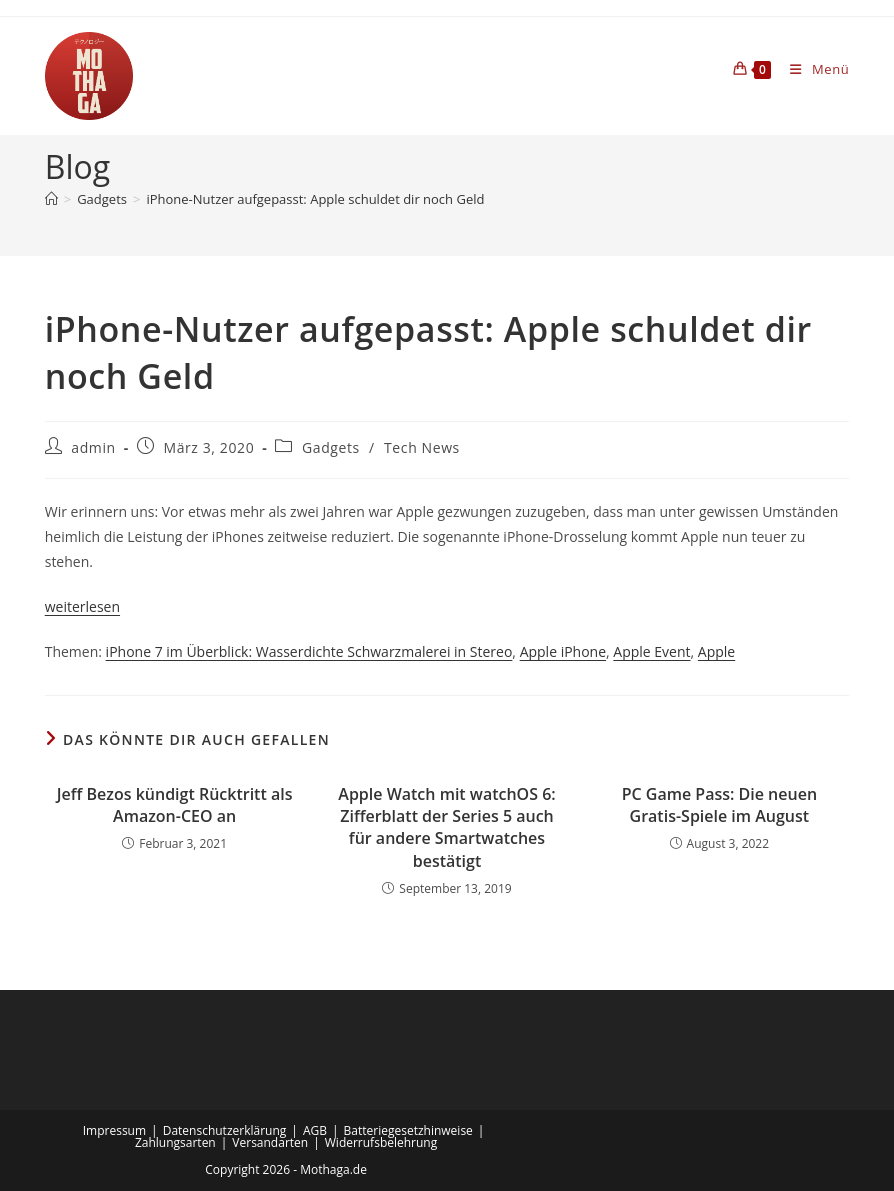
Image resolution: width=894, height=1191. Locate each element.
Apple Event (651, 651)
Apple (716, 651)
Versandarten (270, 1142)
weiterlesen (82, 606)
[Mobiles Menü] (812, 69)
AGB (315, 1130)
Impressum (114, 1130)
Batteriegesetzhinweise (408, 1130)
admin (93, 447)
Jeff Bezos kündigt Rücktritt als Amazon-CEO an (175, 805)
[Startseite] (51, 199)
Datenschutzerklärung (225, 1130)
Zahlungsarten (175, 1142)
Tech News (422, 447)
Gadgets (331, 447)
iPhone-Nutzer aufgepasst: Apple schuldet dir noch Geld (315, 199)
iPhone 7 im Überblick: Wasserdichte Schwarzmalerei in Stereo (309, 651)
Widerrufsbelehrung (381, 1142)
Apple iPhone (563, 651)
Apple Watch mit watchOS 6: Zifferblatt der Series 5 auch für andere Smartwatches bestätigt (446, 827)
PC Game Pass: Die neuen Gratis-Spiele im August (719, 805)
